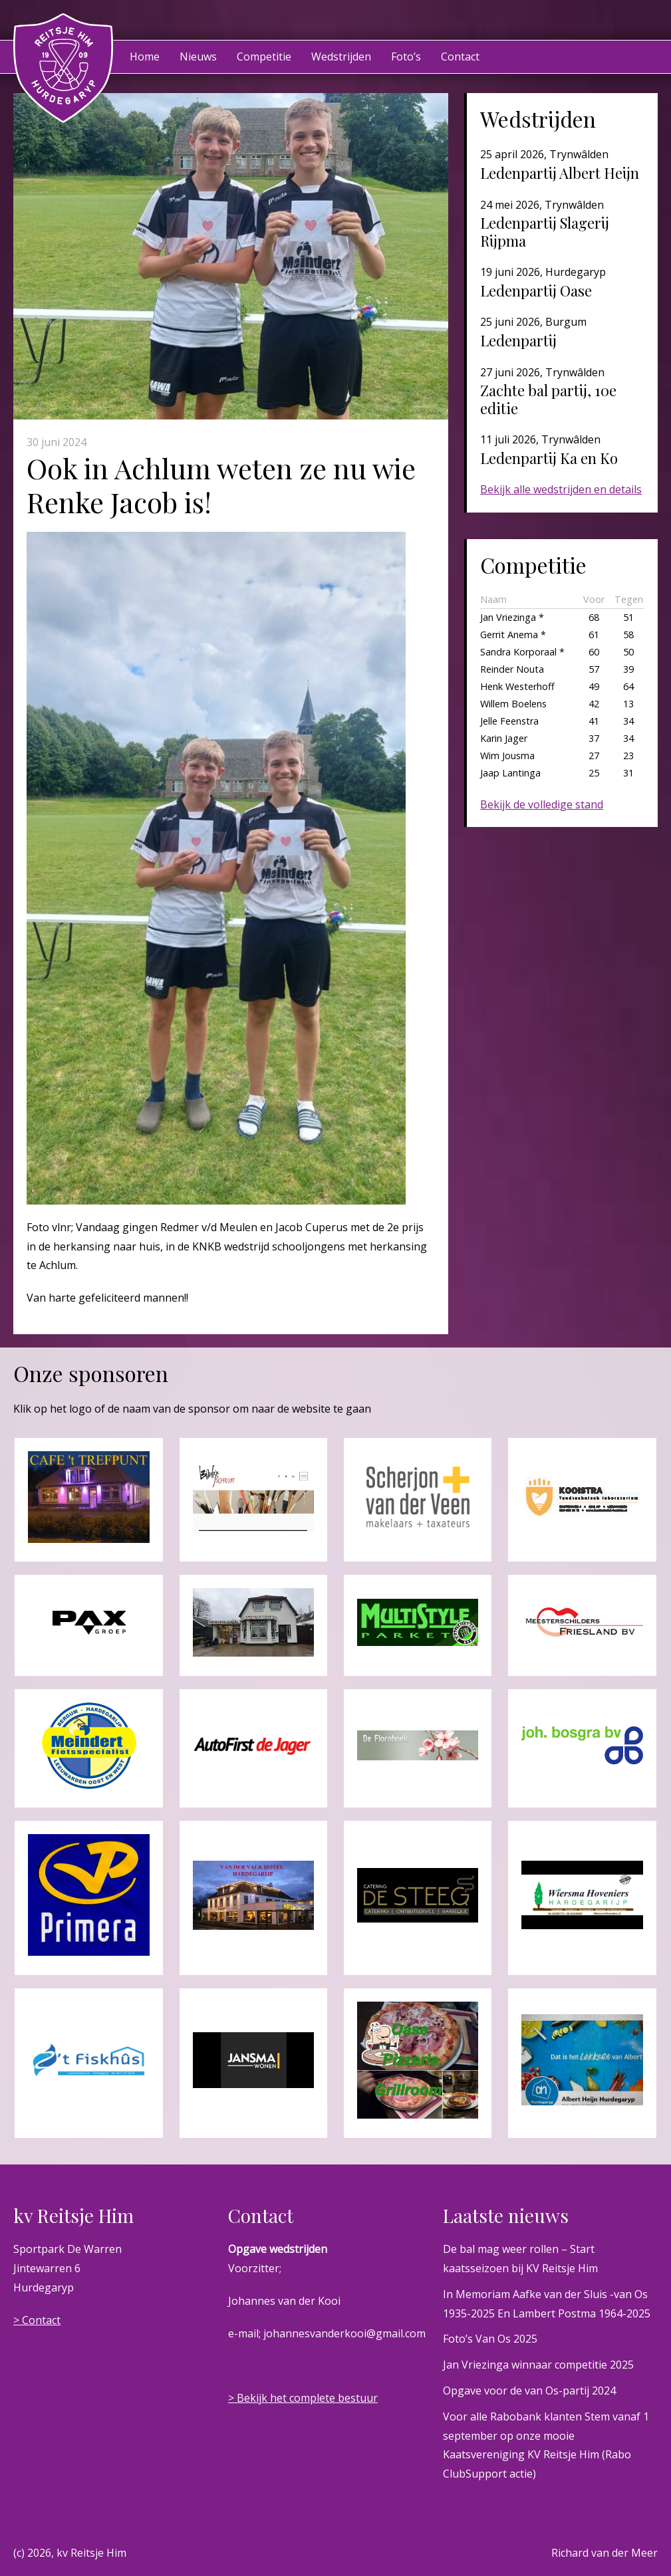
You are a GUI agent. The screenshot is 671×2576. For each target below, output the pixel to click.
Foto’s (406, 56)
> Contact (37, 2320)
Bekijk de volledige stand (541, 804)
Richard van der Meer (604, 2552)
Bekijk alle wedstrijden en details (561, 489)
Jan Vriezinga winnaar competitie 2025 (538, 2364)
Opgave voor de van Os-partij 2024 (529, 2390)
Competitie (264, 56)
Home (145, 56)
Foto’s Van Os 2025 (490, 2338)
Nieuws (198, 56)
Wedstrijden (341, 56)
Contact (460, 56)
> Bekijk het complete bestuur (303, 2398)
